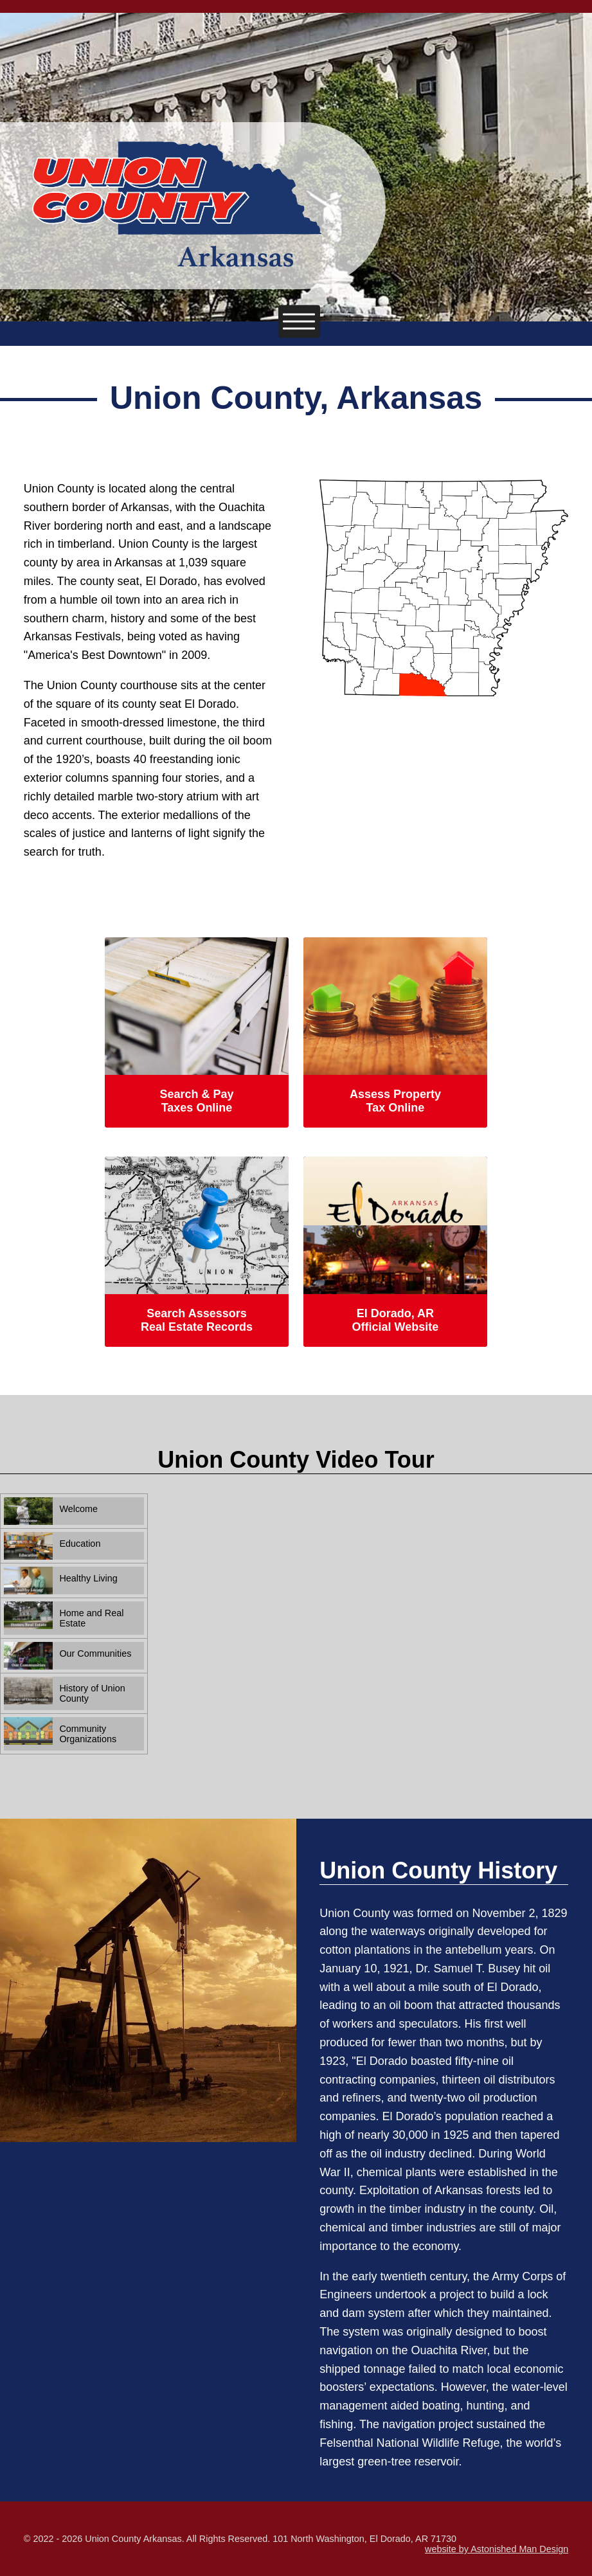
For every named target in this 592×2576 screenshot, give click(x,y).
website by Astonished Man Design (496, 2549)
